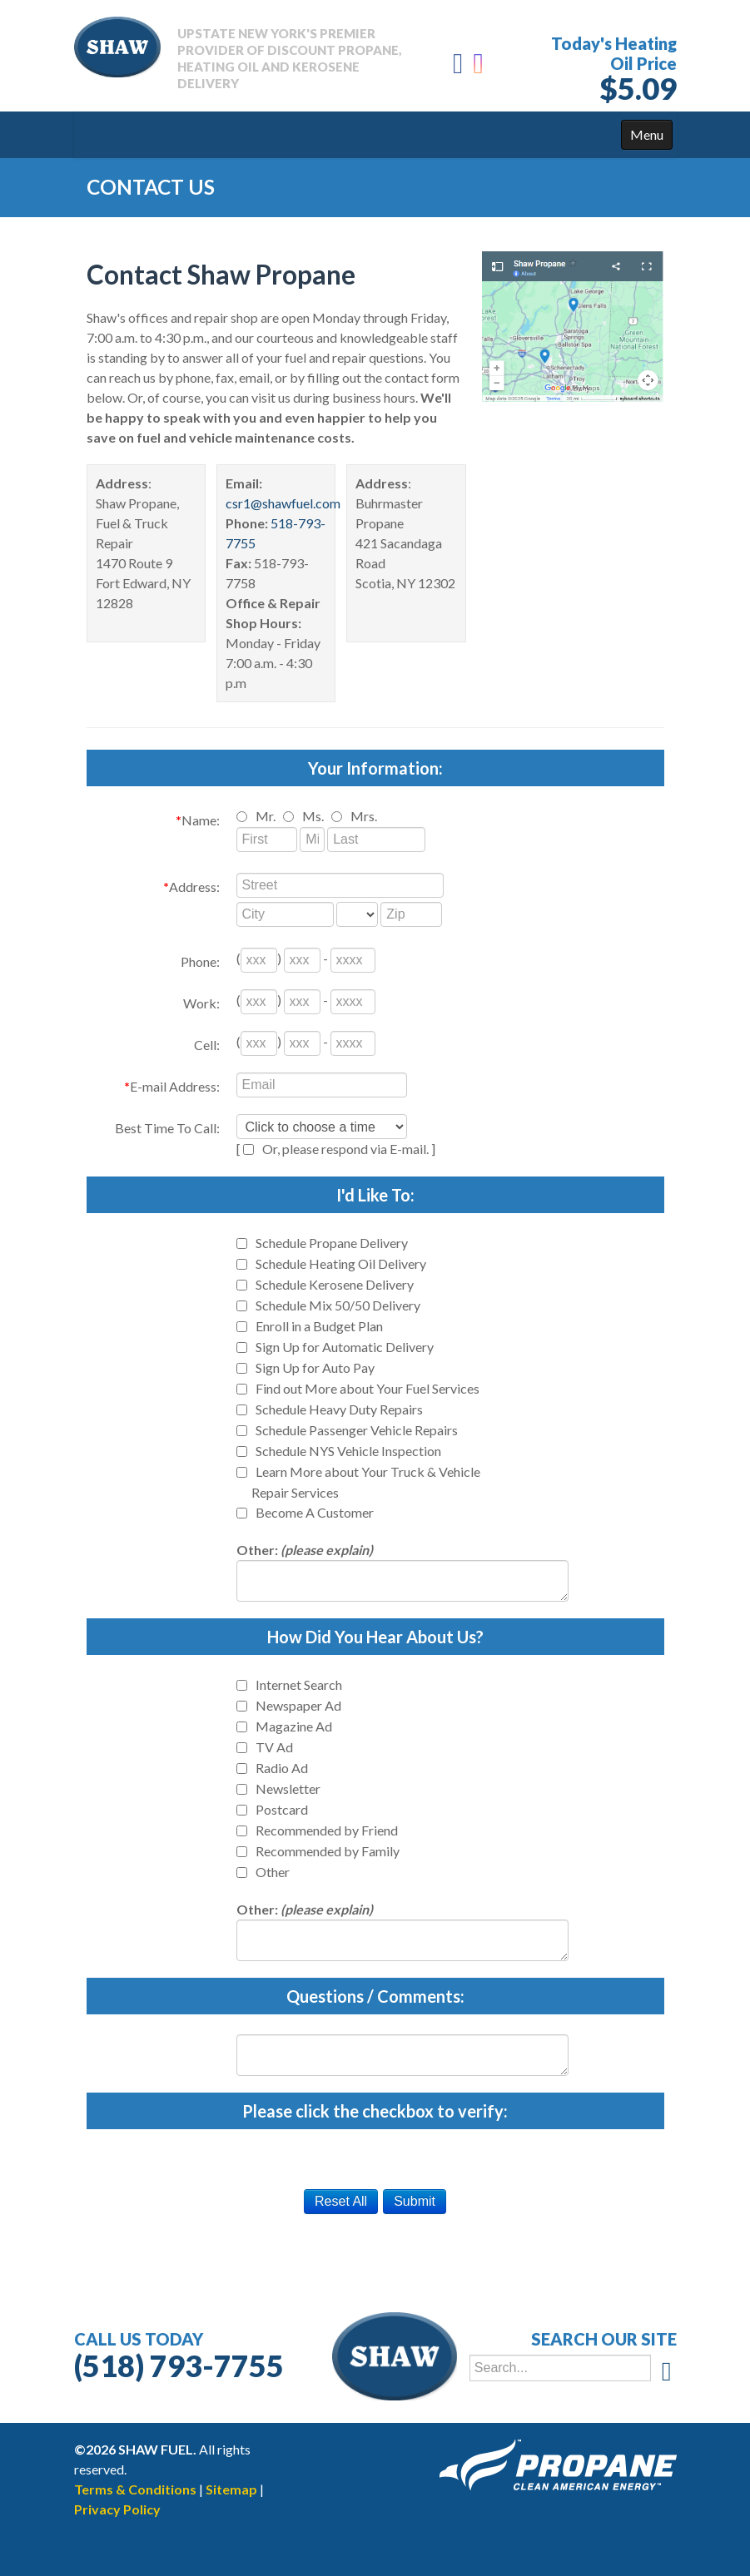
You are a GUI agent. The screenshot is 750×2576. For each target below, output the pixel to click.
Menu (646, 134)
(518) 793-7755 (179, 2365)
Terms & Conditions (135, 2489)
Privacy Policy (117, 2509)
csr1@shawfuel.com (283, 503)
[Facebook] (458, 68)
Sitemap (231, 2489)
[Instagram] (480, 68)
